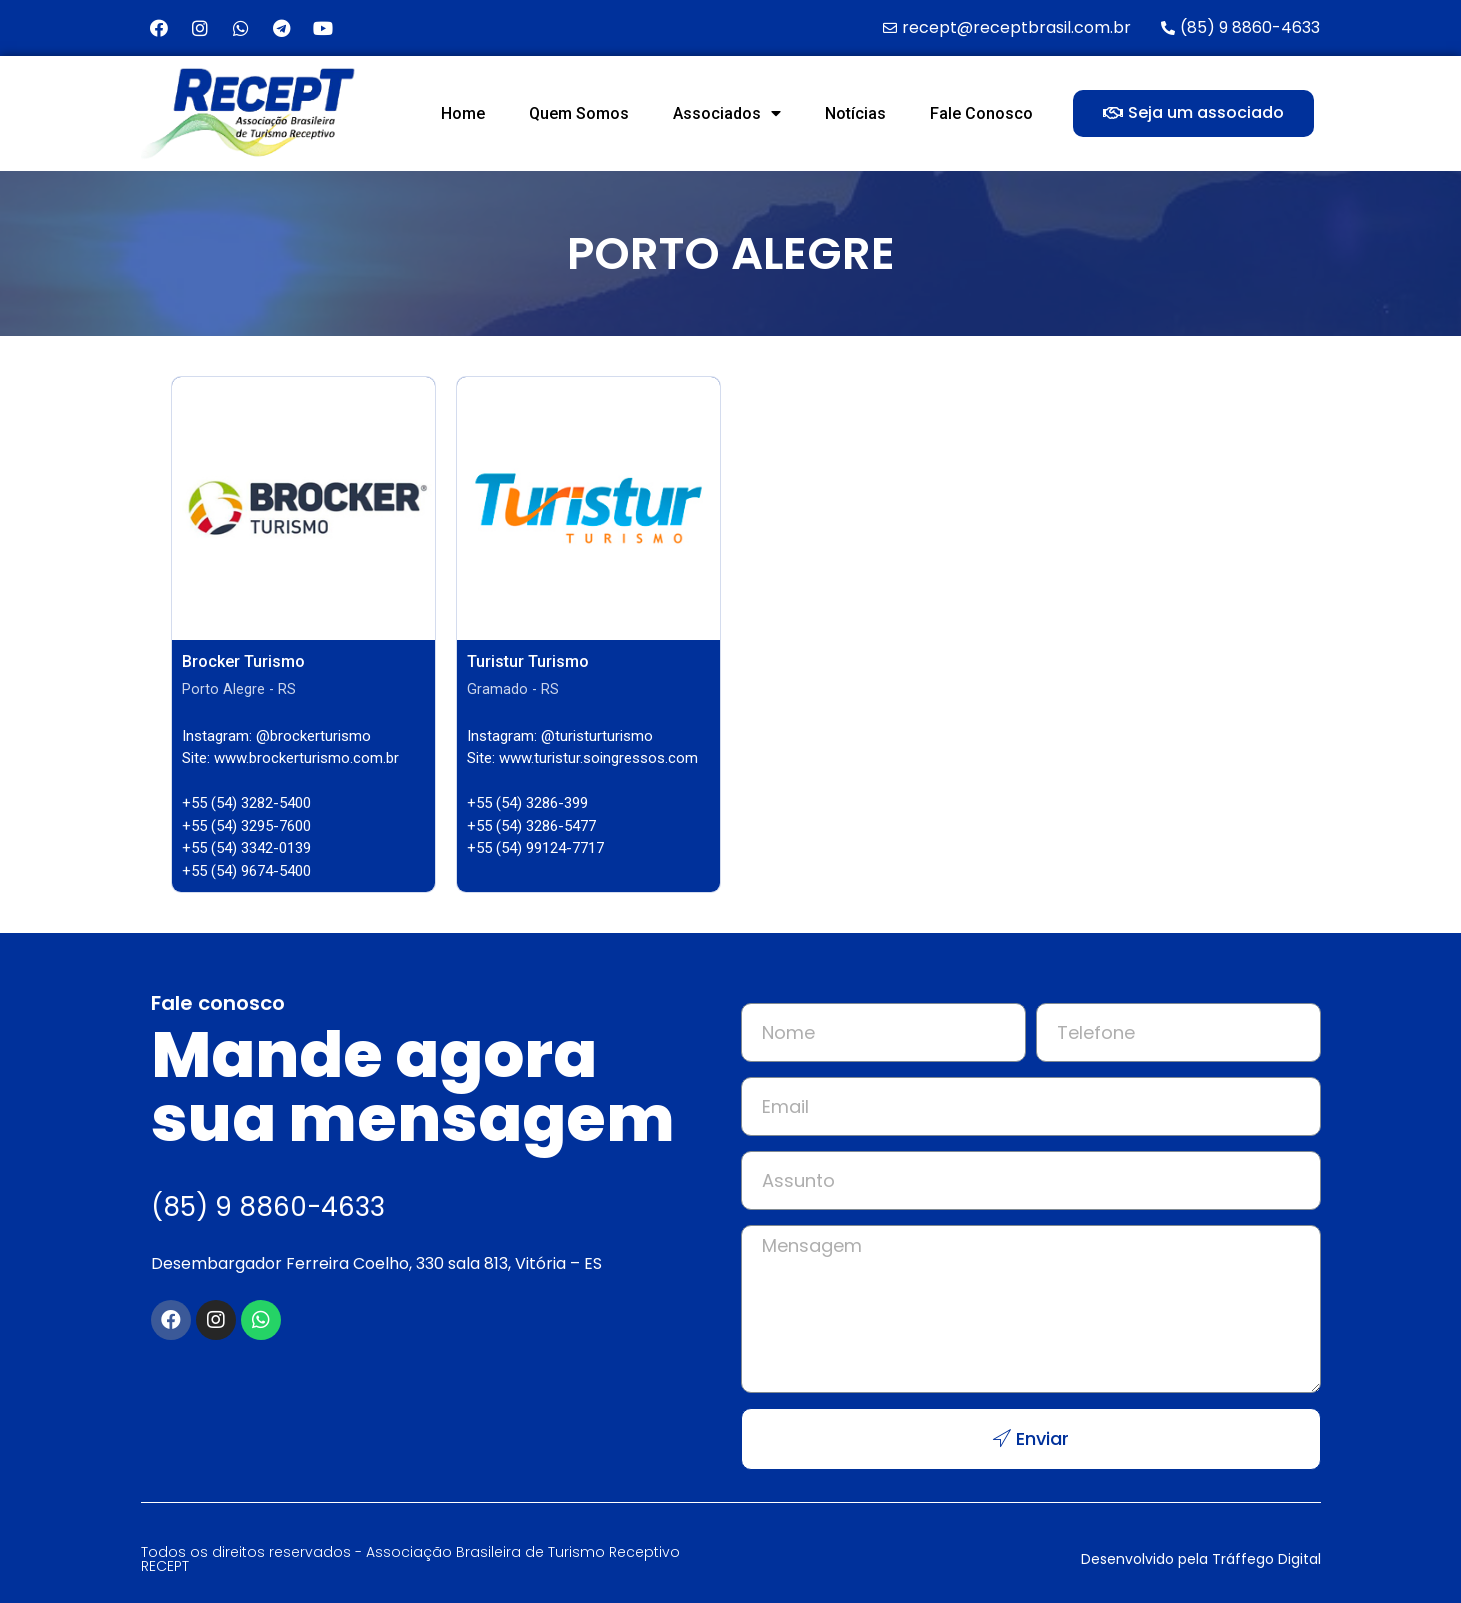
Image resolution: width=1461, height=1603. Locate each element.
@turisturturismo (597, 736)
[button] (1193, 113)
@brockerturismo (313, 736)
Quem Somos (579, 113)
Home (463, 113)
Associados (727, 113)
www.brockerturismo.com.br (306, 758)
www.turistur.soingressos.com (598, 758)
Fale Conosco (981, 113)
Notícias (855, 113)
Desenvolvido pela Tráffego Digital (1201, 1559)
